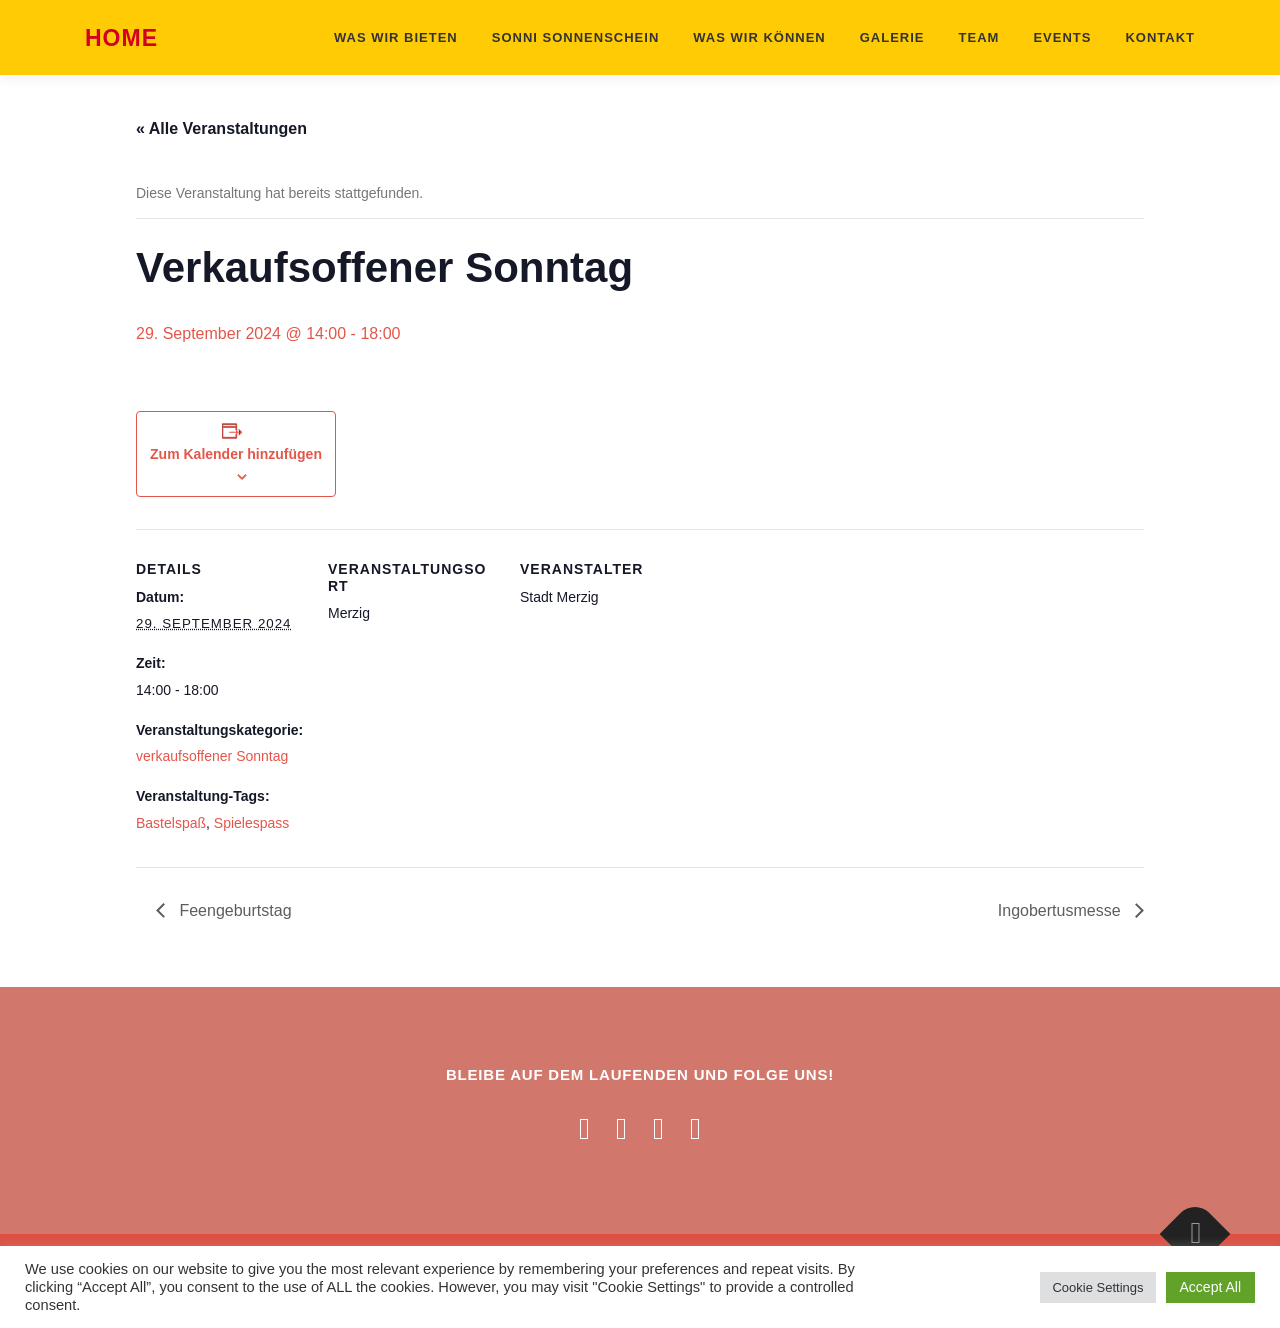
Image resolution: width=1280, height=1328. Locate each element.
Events (1062, 37)
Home (121, 39)
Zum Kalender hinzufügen (236, 454)
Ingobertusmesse (1061, 910)
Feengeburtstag (233, 910)
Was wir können (759, 37)
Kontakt (1160, 37)
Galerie (892, 37)
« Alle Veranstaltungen (221, 128)
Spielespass (252, 823)
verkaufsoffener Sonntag (212, 756)
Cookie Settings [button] (1097, 1287)
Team (979, 37)
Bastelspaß (171, 823)
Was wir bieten (396, 37)
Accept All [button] (1210, 1287)
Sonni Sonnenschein (576, 37)
